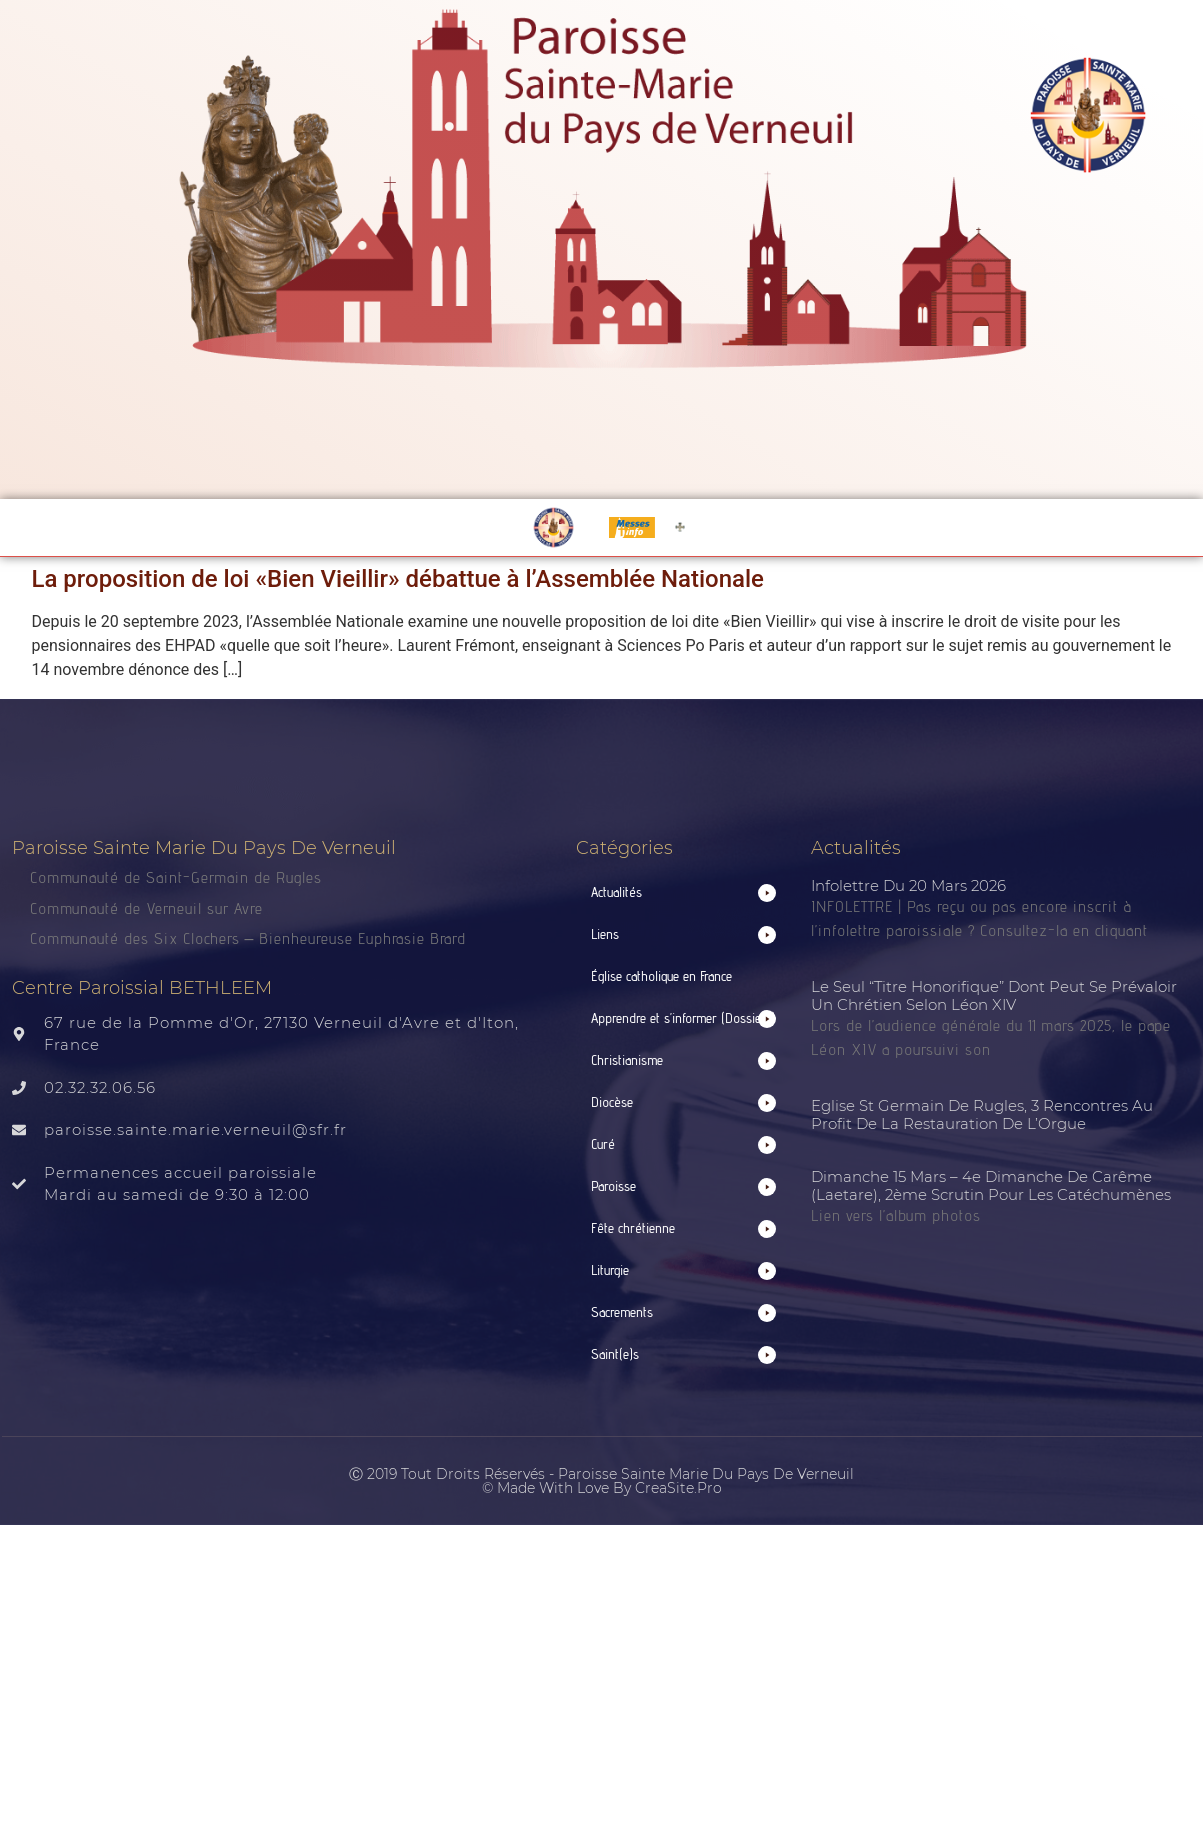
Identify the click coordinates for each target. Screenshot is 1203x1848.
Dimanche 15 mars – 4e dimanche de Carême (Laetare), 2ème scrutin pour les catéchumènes (991, 1185)
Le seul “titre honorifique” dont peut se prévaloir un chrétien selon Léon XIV (994, 995)
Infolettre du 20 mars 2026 (908, 885)
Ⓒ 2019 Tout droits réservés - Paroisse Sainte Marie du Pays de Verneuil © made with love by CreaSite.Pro (601, 1481)
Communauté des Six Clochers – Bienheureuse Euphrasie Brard (251, 938)
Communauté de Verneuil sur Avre (146, 908)
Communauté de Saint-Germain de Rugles (176, 877)
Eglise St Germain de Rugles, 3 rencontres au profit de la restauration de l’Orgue (982, 1114)
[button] (684, 892)
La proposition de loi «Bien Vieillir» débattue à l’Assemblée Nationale (398, 579)
